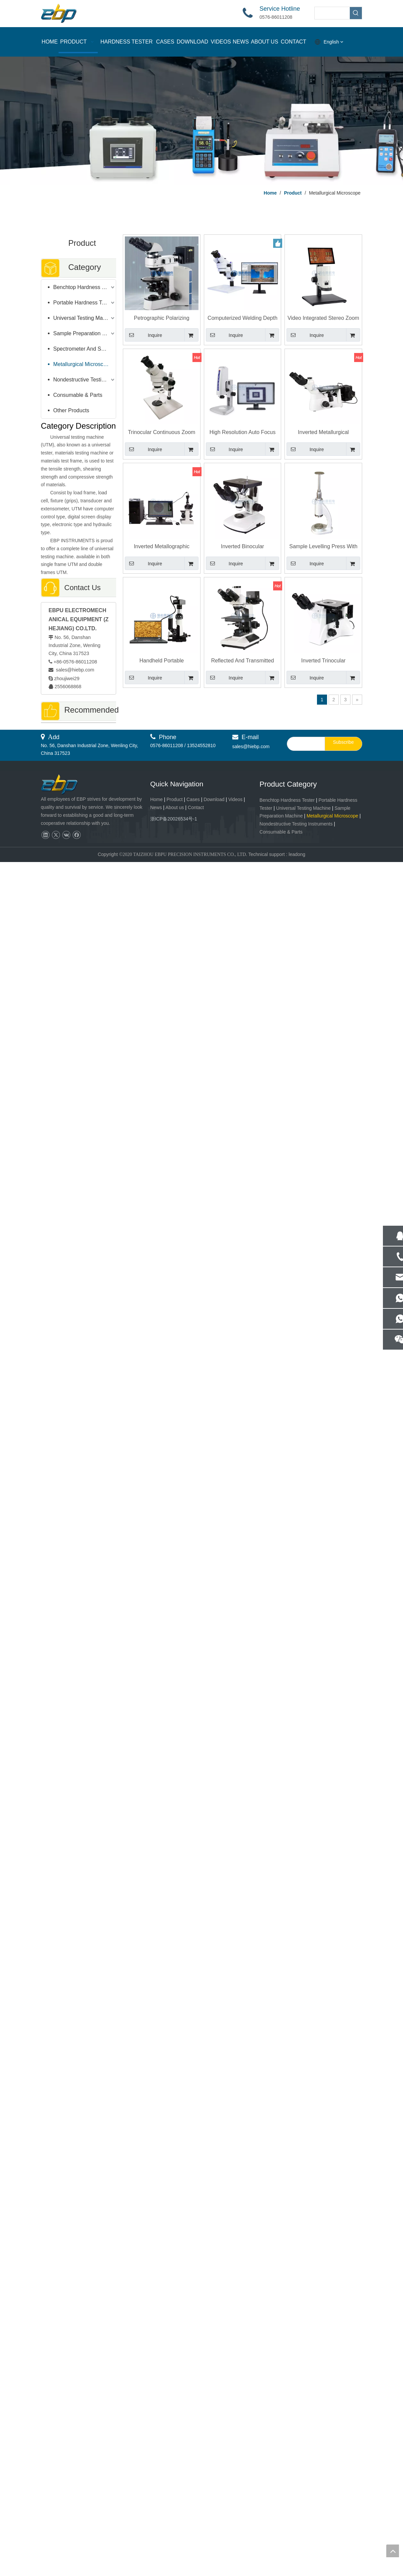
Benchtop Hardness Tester (84, 287)
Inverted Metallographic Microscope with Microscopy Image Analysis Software (78, 897)
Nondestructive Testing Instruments (84, 379)
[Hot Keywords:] (356, 13)
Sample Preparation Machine (84, 333)
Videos (235, 2513)
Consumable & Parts (77, 395)
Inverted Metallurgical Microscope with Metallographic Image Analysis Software (323, 432)
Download (214, 2513)
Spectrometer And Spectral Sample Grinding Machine (84, 349)
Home (156, 2513)
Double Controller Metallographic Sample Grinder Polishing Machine (78, 1980)
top (392, 2551)
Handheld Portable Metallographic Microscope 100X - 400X (161, 661)
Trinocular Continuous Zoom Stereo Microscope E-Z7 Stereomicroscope (161, 432)
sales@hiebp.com (74, 669)
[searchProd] (332, 13)
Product (175, 2513)
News (156, 2521)
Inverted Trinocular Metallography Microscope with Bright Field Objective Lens (323, 661)
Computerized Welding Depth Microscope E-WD (242, 318)
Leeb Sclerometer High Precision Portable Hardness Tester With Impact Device (78, 1178)
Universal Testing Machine (84, 318)
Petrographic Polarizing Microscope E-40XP (161, 318)
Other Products (71, 410)
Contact (196, 2521)
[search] (304, 2457)
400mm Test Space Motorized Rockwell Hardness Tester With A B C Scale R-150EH (78, 1084)
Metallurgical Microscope (82, 364)
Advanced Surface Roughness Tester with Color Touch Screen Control (78, 804)
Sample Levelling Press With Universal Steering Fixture (323, 547)
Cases (193, 2513)
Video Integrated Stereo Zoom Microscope (323, 318)
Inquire (143, 335)
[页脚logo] (65, 2498)
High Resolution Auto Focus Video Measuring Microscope (242, 432)
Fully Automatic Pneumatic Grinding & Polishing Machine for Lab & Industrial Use (78, 2424)
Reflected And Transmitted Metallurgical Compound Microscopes (78, 1365)
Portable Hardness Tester (83, 302)
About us (174, 2521)
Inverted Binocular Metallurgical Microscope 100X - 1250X (242, 547)
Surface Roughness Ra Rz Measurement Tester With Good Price (78, 991)
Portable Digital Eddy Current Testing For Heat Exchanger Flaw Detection (78, 1801)
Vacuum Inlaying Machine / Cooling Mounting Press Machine (78, 1272)
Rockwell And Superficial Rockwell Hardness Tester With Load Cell (78, 2074)
